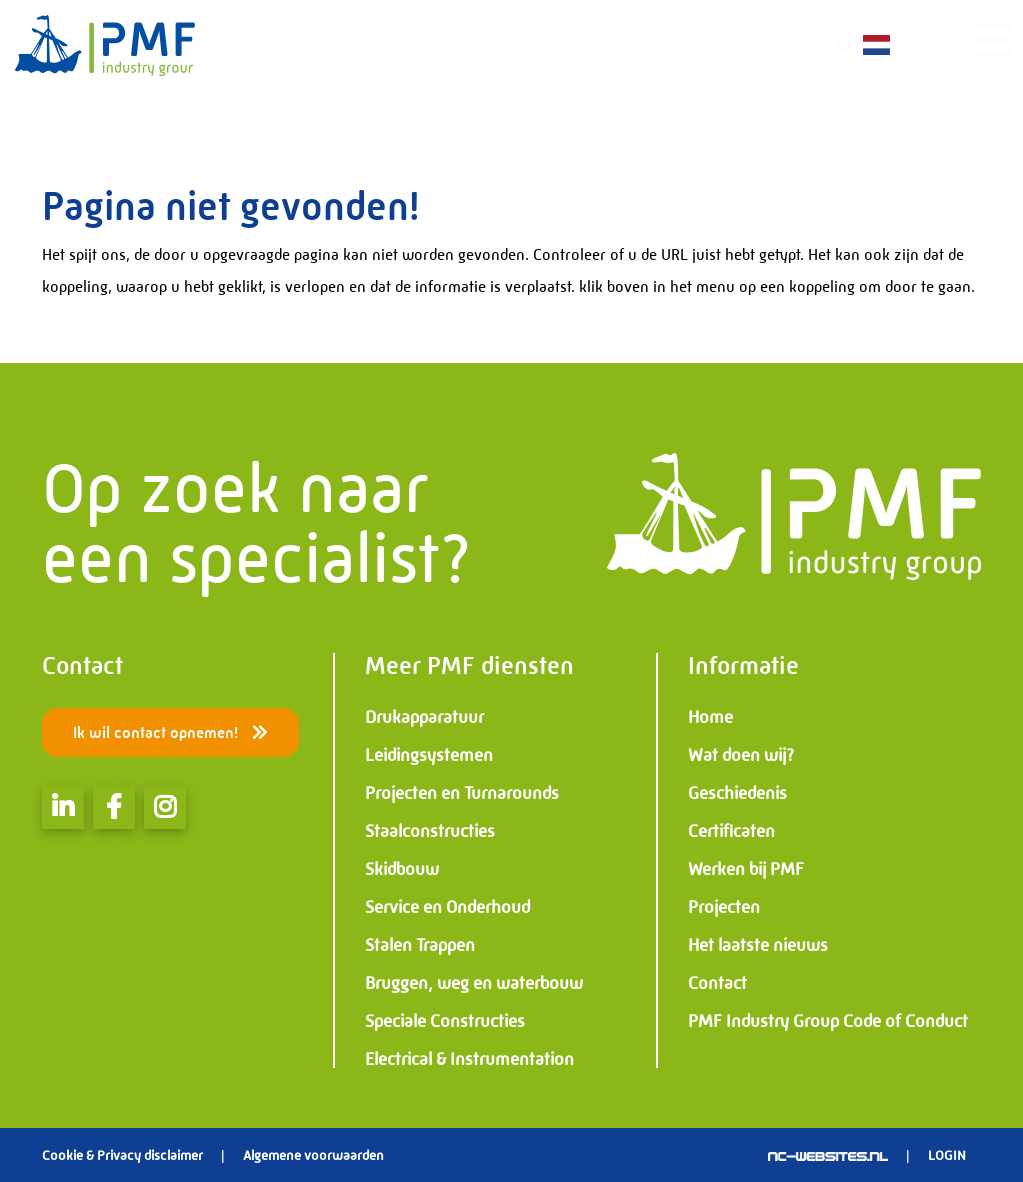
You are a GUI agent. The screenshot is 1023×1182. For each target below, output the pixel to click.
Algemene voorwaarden (313, 1155)
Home (710, 717)
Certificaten (731, 831)
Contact (717, 983)
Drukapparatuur (424, 717)
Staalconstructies (430, 831)
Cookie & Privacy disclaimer (122, 1155)
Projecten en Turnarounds (462, 793)
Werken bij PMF (746, 869)
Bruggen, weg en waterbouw (474, 983)
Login (947, 1155)
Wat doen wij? (741, 755)
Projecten (724, 907)
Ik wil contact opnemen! (170, 732)
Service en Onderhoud (447, 907)
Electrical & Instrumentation (469, 1059)
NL (874, 45)
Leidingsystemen (429, 755)
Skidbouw (402, 869)
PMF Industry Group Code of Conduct (828, 1021)
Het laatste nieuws (758, 945)
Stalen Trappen (420, 945)
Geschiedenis (737, 793)
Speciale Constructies (445, 1021)
